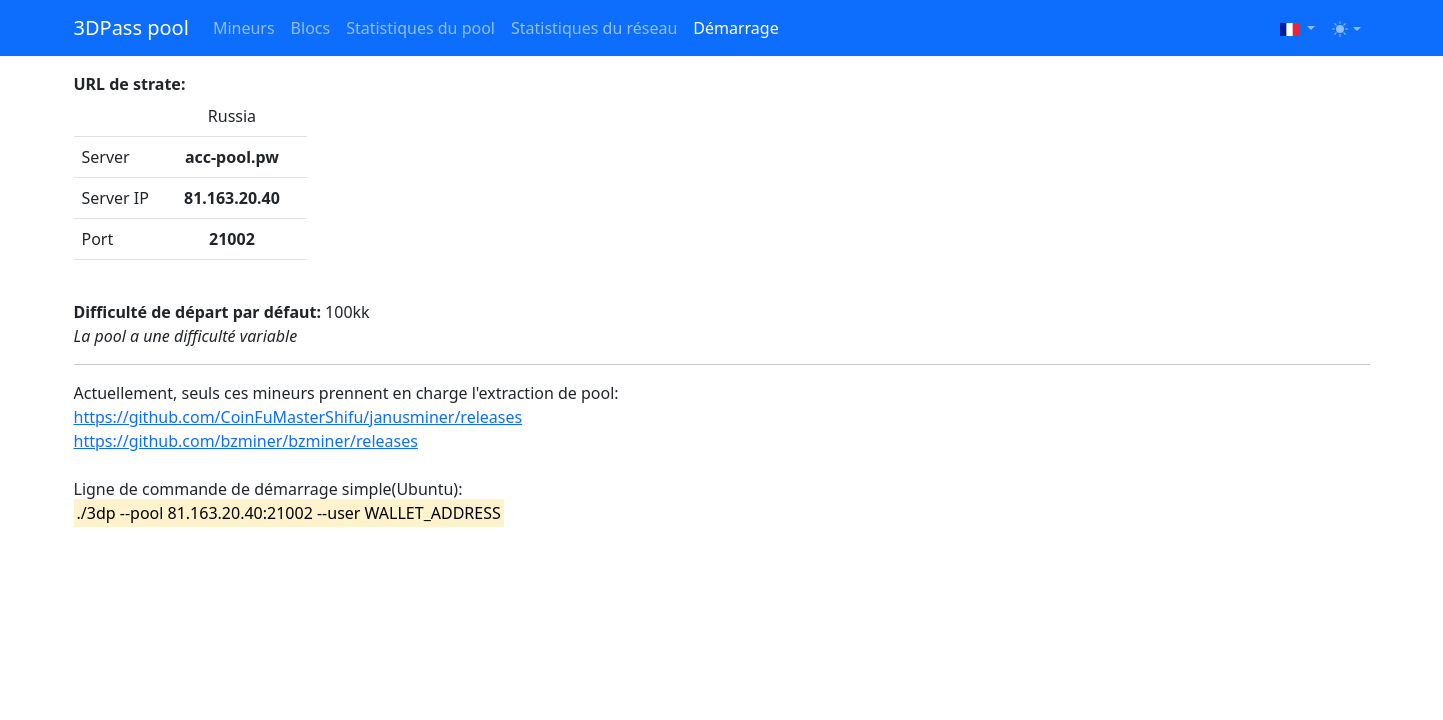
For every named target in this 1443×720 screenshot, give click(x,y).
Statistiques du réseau (594, 28)
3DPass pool (131, 27)
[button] (1298, 28)
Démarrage (735, 28)
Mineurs (244, 28)
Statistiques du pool (420, 28)
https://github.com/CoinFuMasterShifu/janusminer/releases (298, 417)
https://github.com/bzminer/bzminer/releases (246, 441)
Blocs (311, 28)
